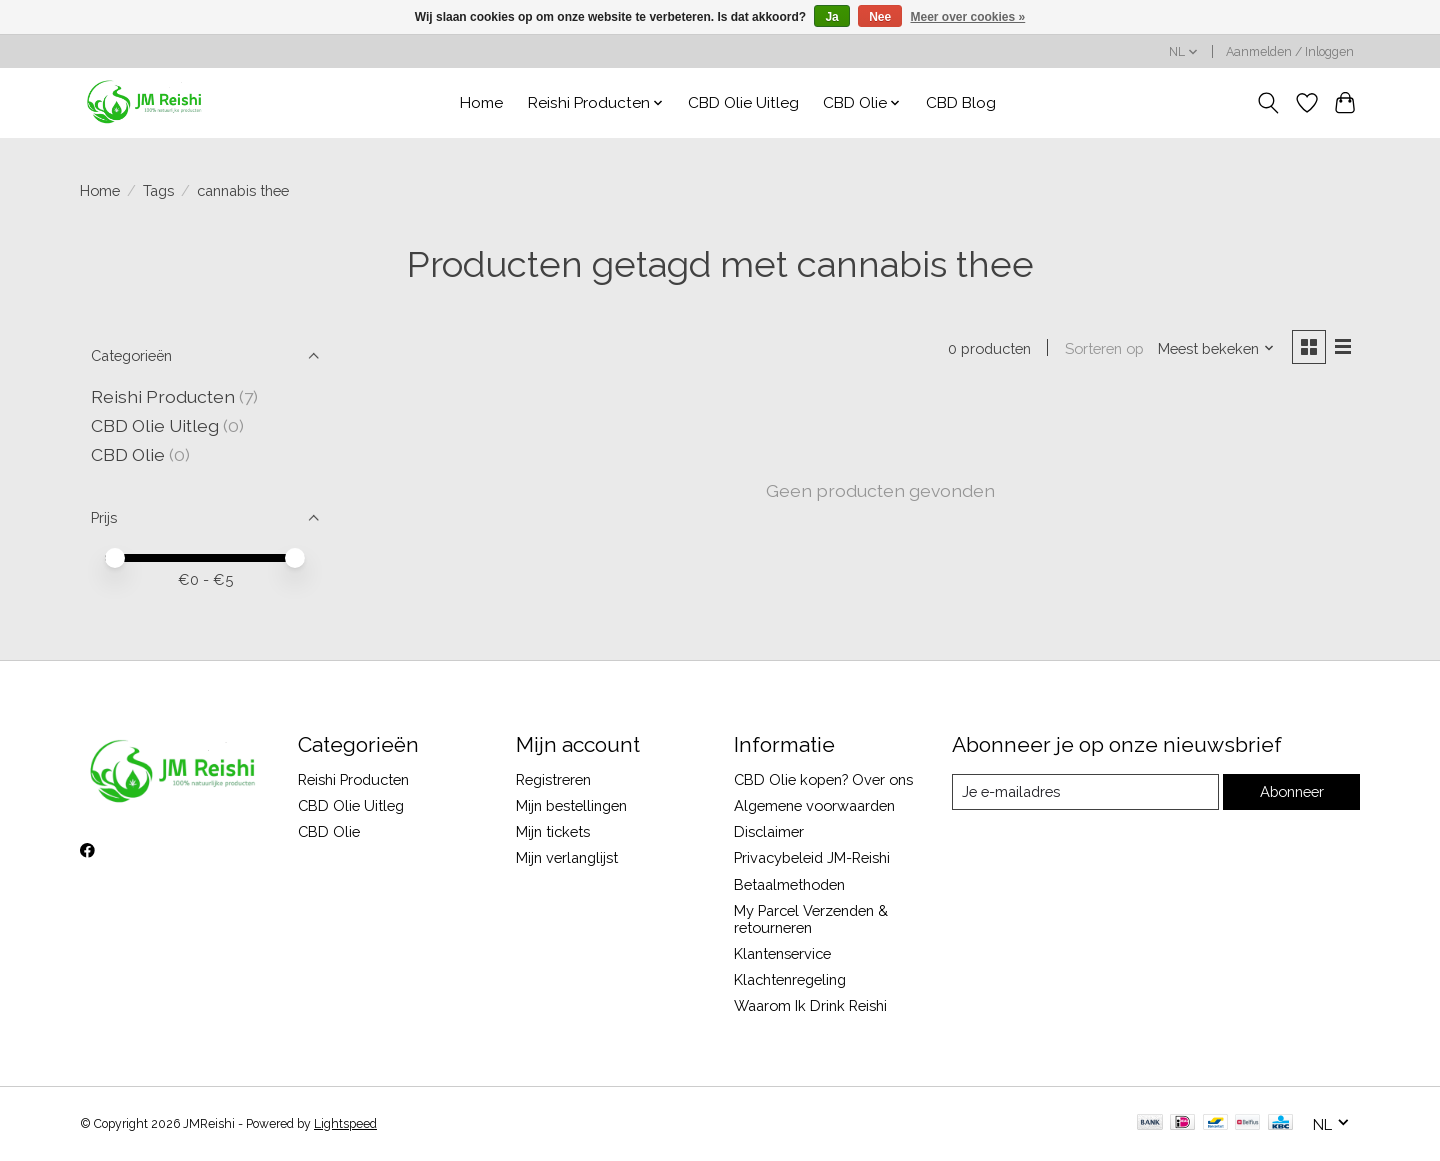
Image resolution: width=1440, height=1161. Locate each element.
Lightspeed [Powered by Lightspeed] (345, 1124)
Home (481, 103)
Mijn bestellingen (571, 805)
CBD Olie (130, 454)
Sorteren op (1103, 348)
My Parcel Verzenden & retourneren (811, 919)
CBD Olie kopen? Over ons (823, 779)
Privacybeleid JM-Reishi (812, 857)
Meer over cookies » (968, 17)
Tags (158, 190)
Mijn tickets (553, 831)
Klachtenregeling (790, 979)
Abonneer (1290, 791)
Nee (880, 17)
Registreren (553, 779)
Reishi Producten (163, 396)
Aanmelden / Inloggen (1290, 52)
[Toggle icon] (1268, 103)
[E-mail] (1084, 792)
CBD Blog (961, 103)
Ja (831, 17)
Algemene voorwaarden (814, 805)
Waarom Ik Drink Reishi (810, 1005)
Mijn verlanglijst (567, 857)
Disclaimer (769, 831)
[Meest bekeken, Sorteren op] (1216, 348)
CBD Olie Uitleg (743, 103)
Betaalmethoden (789, 884)
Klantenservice (782, 953)
